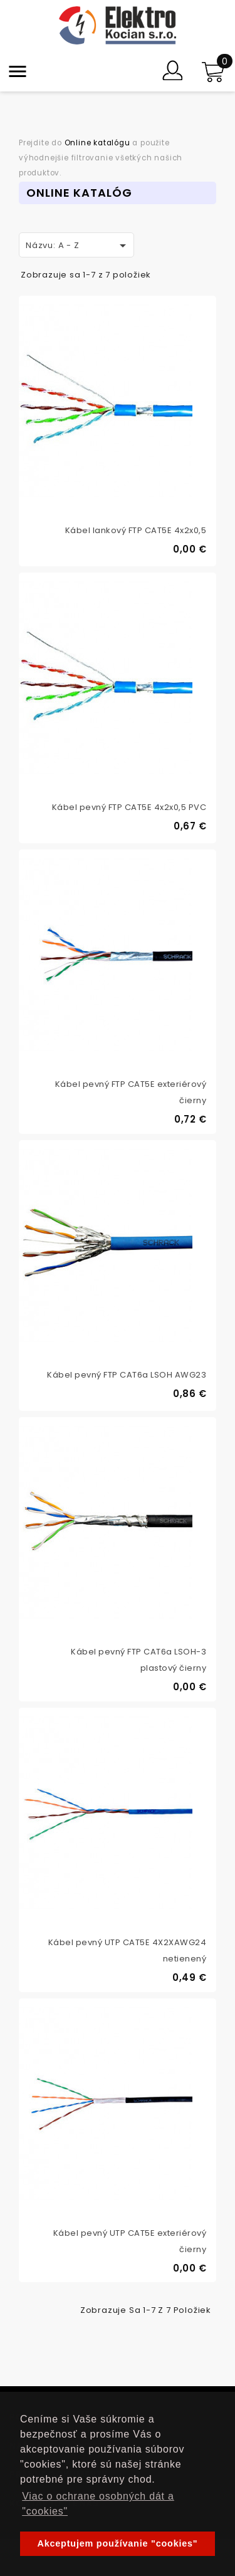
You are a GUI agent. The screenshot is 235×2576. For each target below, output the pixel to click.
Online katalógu (97, 143)
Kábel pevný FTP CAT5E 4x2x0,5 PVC (129, 807)
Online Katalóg (79, 192)
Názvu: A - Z (78, 245)
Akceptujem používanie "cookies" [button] (118, 2543)
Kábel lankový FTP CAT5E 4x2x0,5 (136, 530)
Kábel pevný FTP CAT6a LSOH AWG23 (126, 1375)
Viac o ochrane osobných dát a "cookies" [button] (98, 2503)
